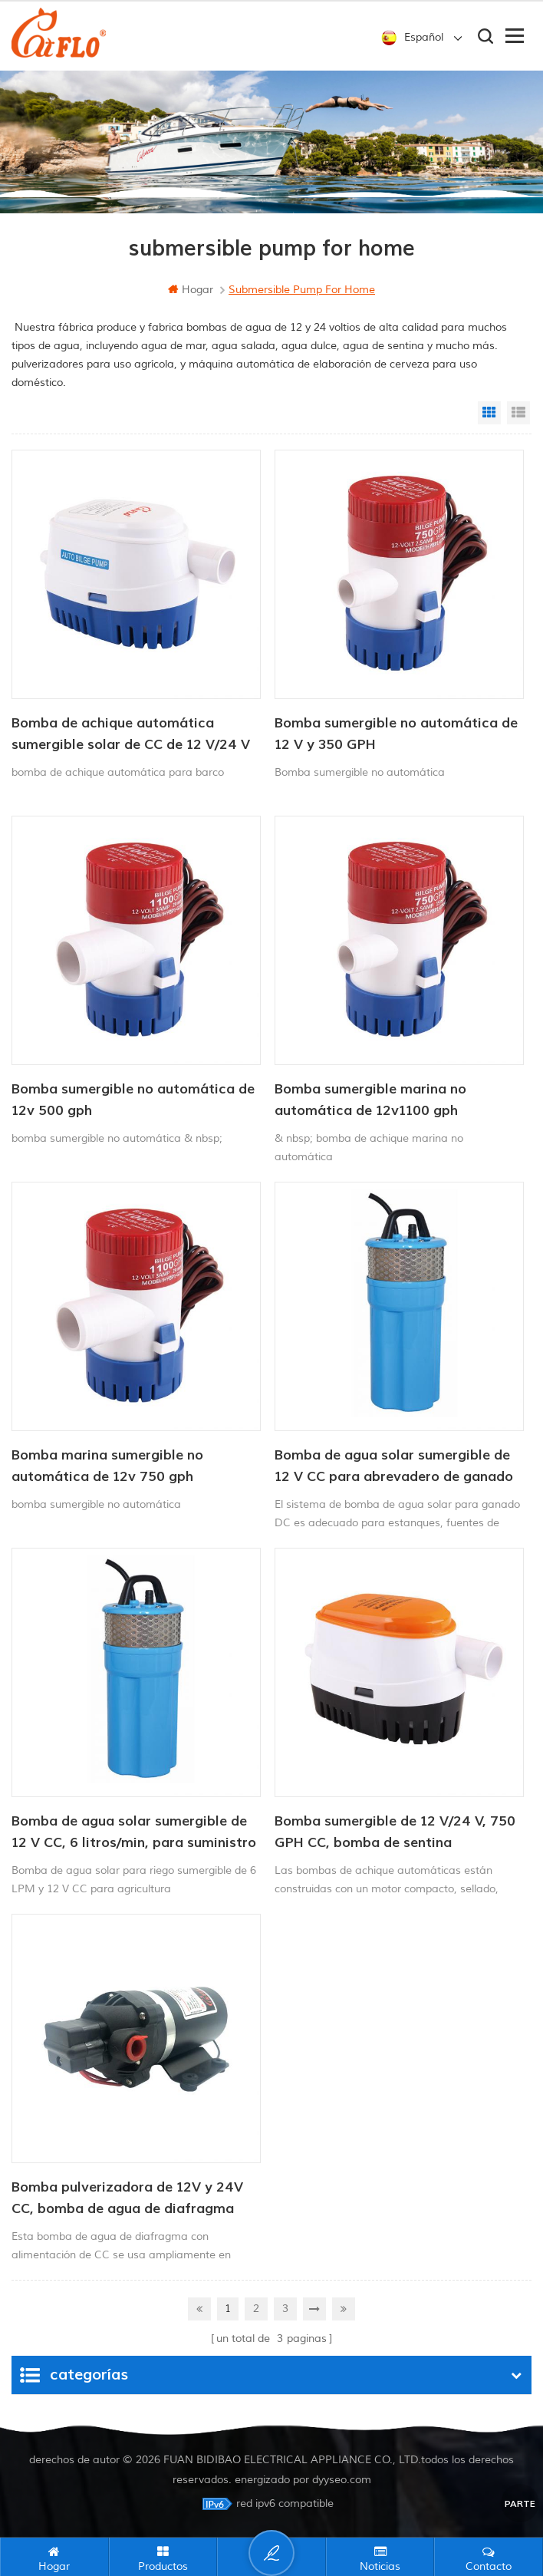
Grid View (489, 412)
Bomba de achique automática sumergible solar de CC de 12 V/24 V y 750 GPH (131, 735)
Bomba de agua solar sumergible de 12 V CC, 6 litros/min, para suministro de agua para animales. (134, 1833)
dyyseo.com (341, 2476)
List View (518, 412)
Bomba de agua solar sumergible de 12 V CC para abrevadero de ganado (394, 1466)
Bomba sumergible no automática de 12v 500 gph (133, 1100)
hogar (190, 289)
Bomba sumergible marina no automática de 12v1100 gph (370, 1100)
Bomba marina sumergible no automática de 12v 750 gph (107, 1466)
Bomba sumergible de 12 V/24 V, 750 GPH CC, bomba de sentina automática (395, 1833)
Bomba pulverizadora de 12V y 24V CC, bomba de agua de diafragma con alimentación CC (127, 2199)
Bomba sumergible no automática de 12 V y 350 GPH (396, 734)
